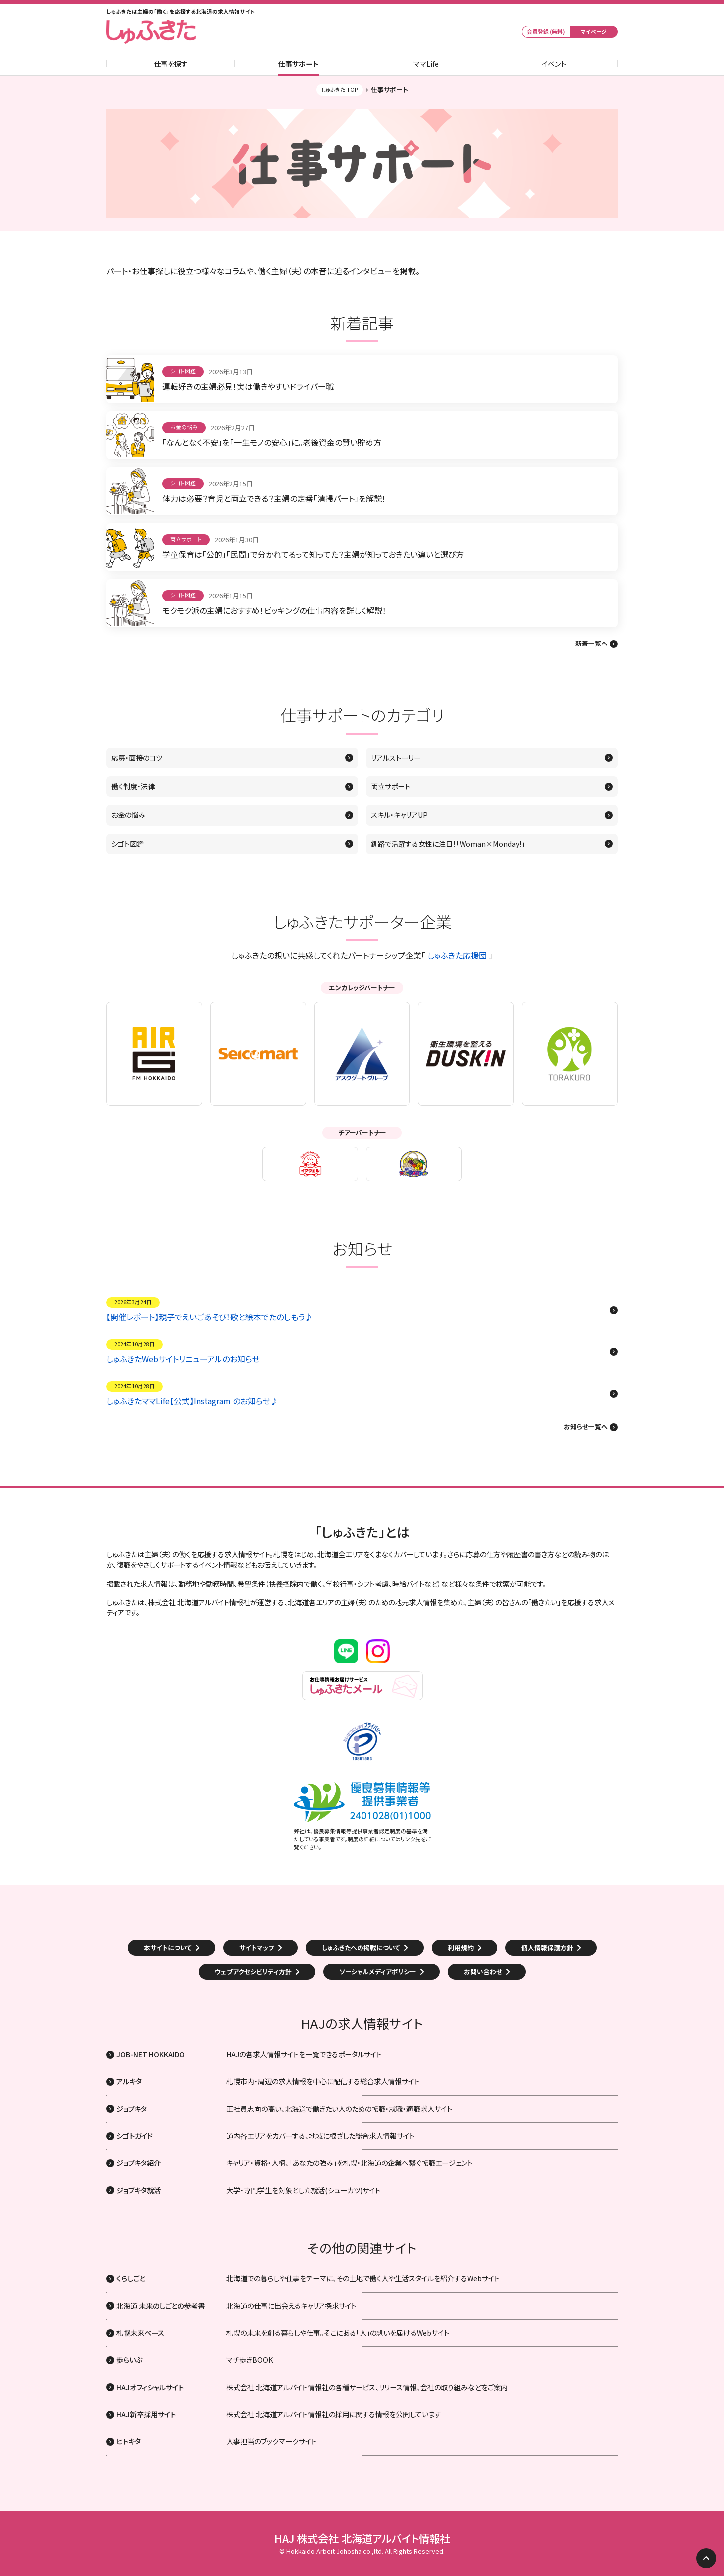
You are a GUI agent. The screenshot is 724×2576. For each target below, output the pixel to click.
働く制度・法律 (133, 786)
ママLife (426, 63)
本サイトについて (168, 1947)
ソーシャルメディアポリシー (377, 1971)
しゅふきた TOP (339, 89)
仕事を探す (171, 63)
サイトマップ (256, 1947)
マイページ (594, 31)
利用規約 (461, 1947)
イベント (554, 63)
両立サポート (390, 786)
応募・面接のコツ (136, 758)
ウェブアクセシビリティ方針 (253, 1971)
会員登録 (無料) (546, 31)
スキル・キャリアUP (399, 815)
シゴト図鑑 (127, 844)
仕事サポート (298, 63)
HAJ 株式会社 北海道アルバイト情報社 (362, 2538)
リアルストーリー (396, 758)
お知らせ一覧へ (586, 1427)
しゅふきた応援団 (457, 955)
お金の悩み (128, 815)
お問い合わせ (483, 1971)
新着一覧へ (591, 644)
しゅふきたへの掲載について (361, 1947)
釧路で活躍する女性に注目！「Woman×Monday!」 (448, 844)
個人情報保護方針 (547, 1947)
